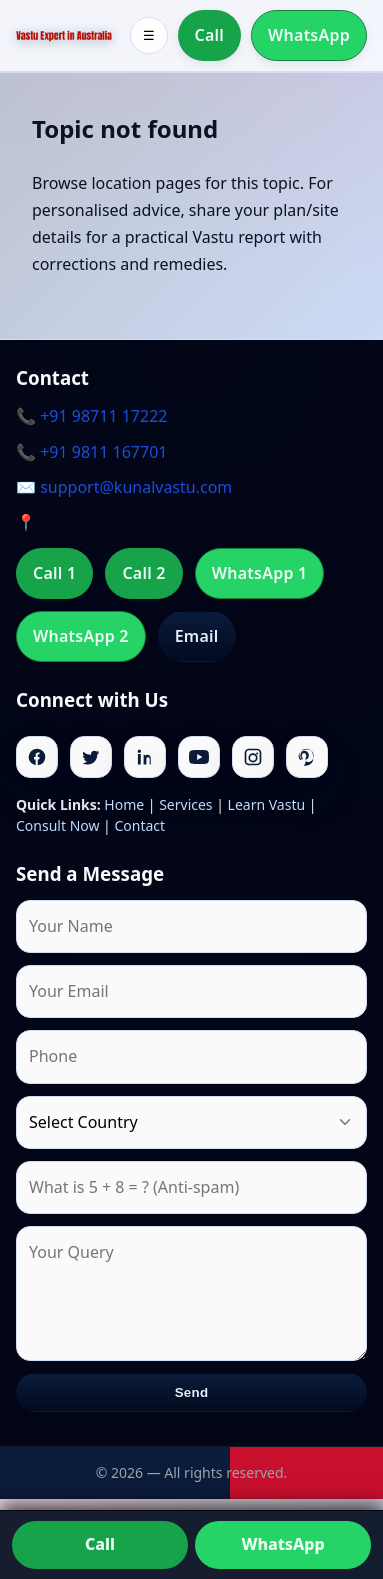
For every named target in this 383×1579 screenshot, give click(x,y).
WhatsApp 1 (260, 573)
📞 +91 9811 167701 (91, 452)
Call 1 (54, 573)
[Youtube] (199, 757)
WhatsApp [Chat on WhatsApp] (282, 1544)
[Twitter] (91, 757)
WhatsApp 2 (81, 636)
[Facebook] (37, 757)
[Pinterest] (307, 757)
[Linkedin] (145, 757)
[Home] (64, 36)
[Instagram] (253, 757)
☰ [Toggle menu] (149, 35)
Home (124, 804)
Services (185, 804)
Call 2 (143, 573)
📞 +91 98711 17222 (91, 416)
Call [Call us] (100, 1544)
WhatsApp (309, 35)
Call (210, 35)
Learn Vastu (267, 804)
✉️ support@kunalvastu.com (124, 487)
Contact (139, 825)
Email (197, 636)
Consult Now (57, 825)
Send (192, 1392)
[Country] (191, 1122)
